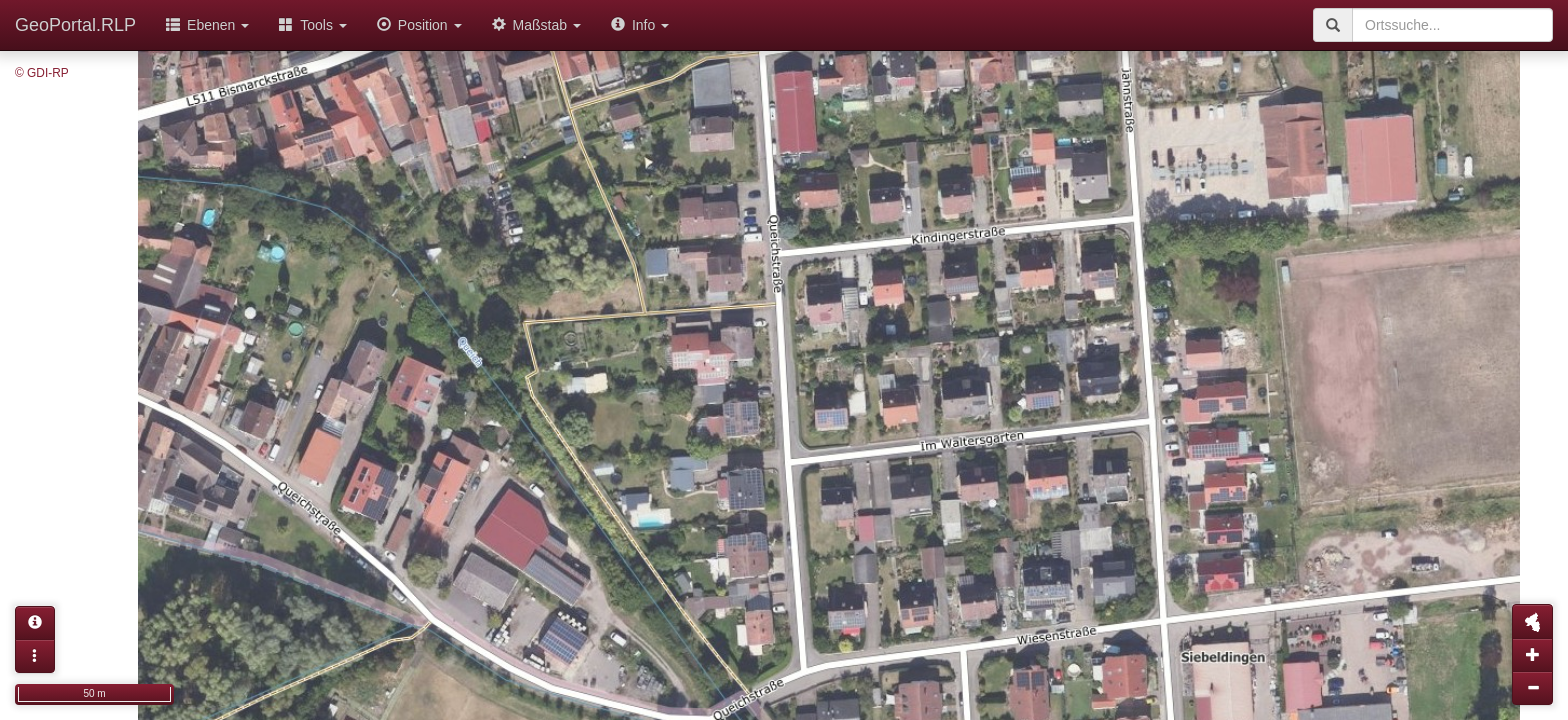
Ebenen (207, 25)
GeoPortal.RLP (75, 25)
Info (640, 25)
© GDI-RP (42, 73)
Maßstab (536, 25)
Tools (313, 25)
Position (419, 25)
